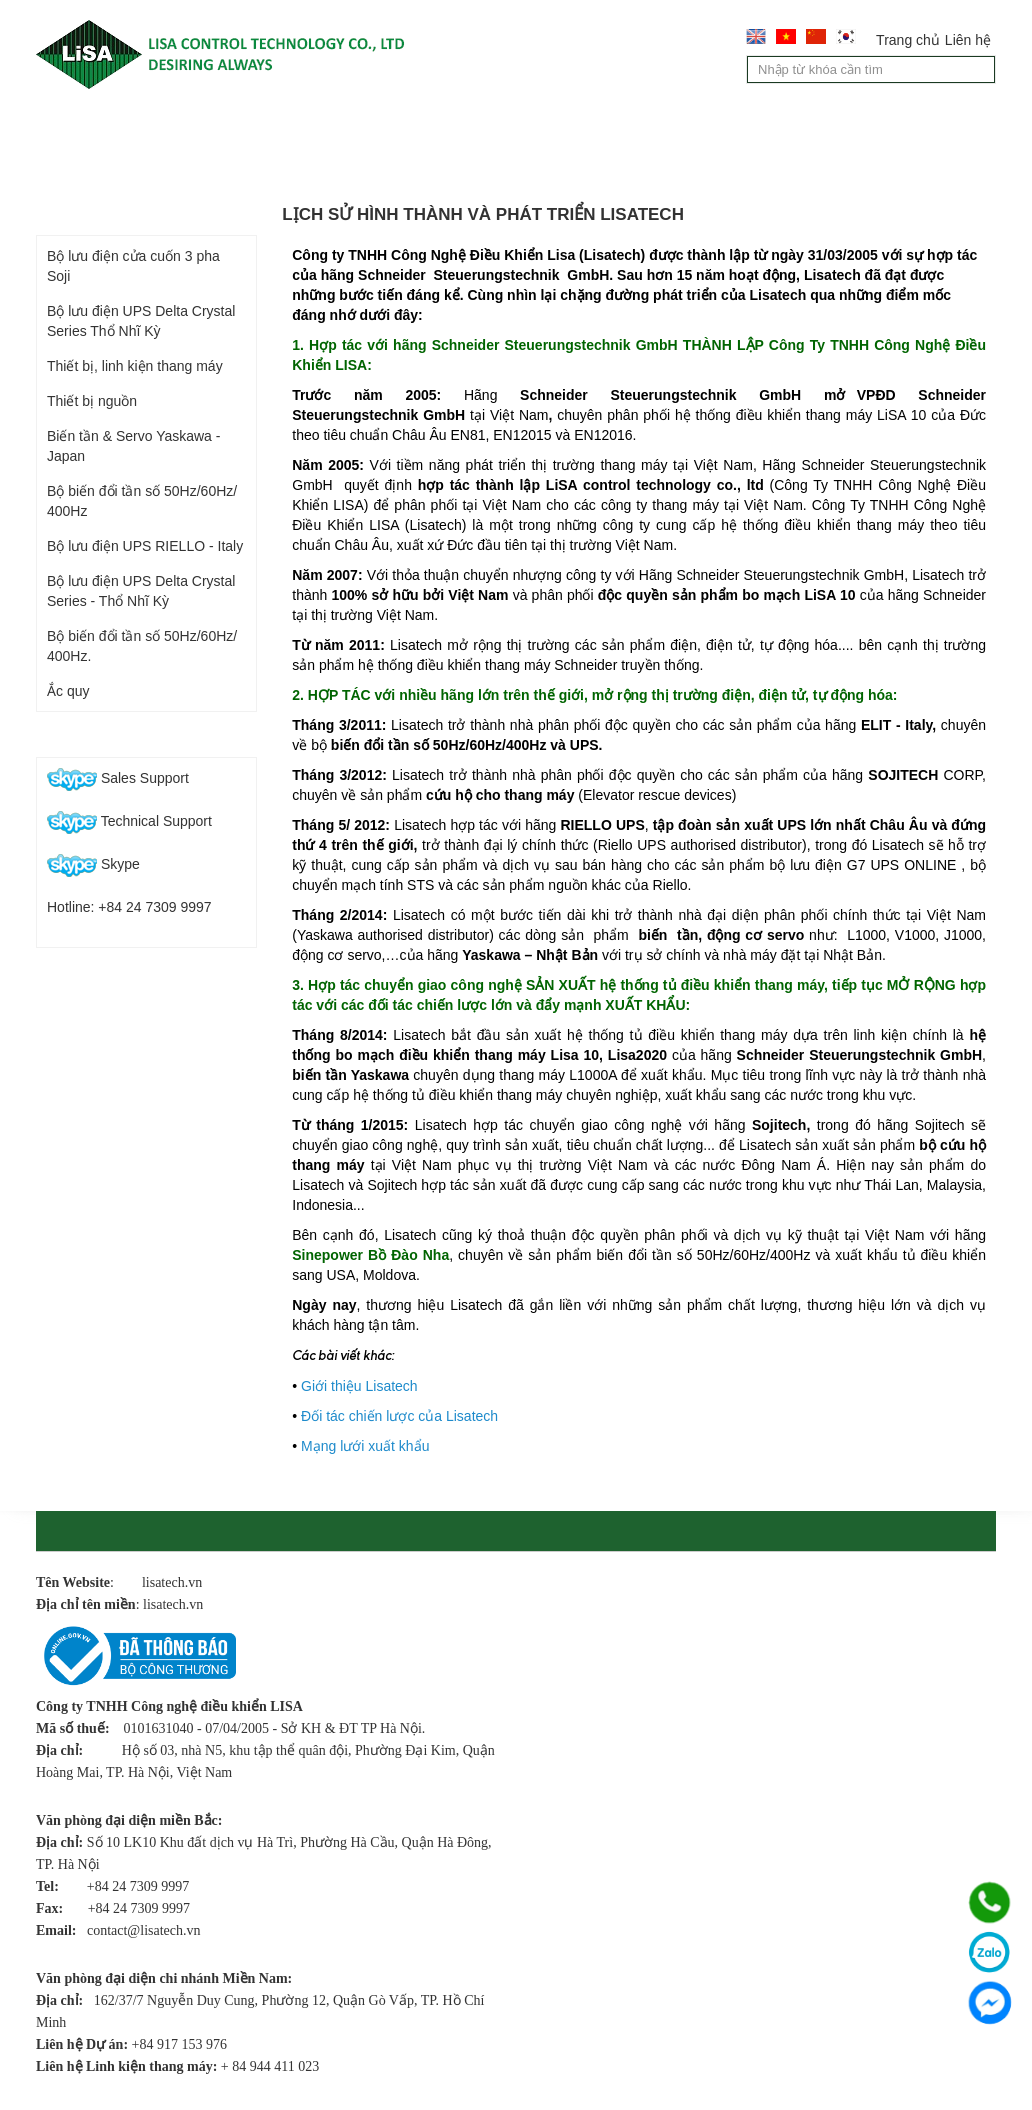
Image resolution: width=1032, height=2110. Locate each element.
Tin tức (812, 130)
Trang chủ (908, 40)
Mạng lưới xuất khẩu (365, 1446)
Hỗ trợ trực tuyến (125, 736)
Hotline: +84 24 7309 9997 (129, 907)
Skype (93, 864)
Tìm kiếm (981, 72)
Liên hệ (968, 40)
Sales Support (118, 778)
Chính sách (109, 173)
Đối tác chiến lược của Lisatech (399, 1416)
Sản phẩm (352, 130)
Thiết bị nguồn (92, 401)
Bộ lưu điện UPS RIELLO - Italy (145, 546)
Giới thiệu (223, 130)
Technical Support (129, 821)
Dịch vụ (593, 130)
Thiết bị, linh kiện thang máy (135, 366)
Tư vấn (704, 130)
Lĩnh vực (477, 130)
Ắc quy (68, 691)
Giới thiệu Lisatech (359, 1386)
